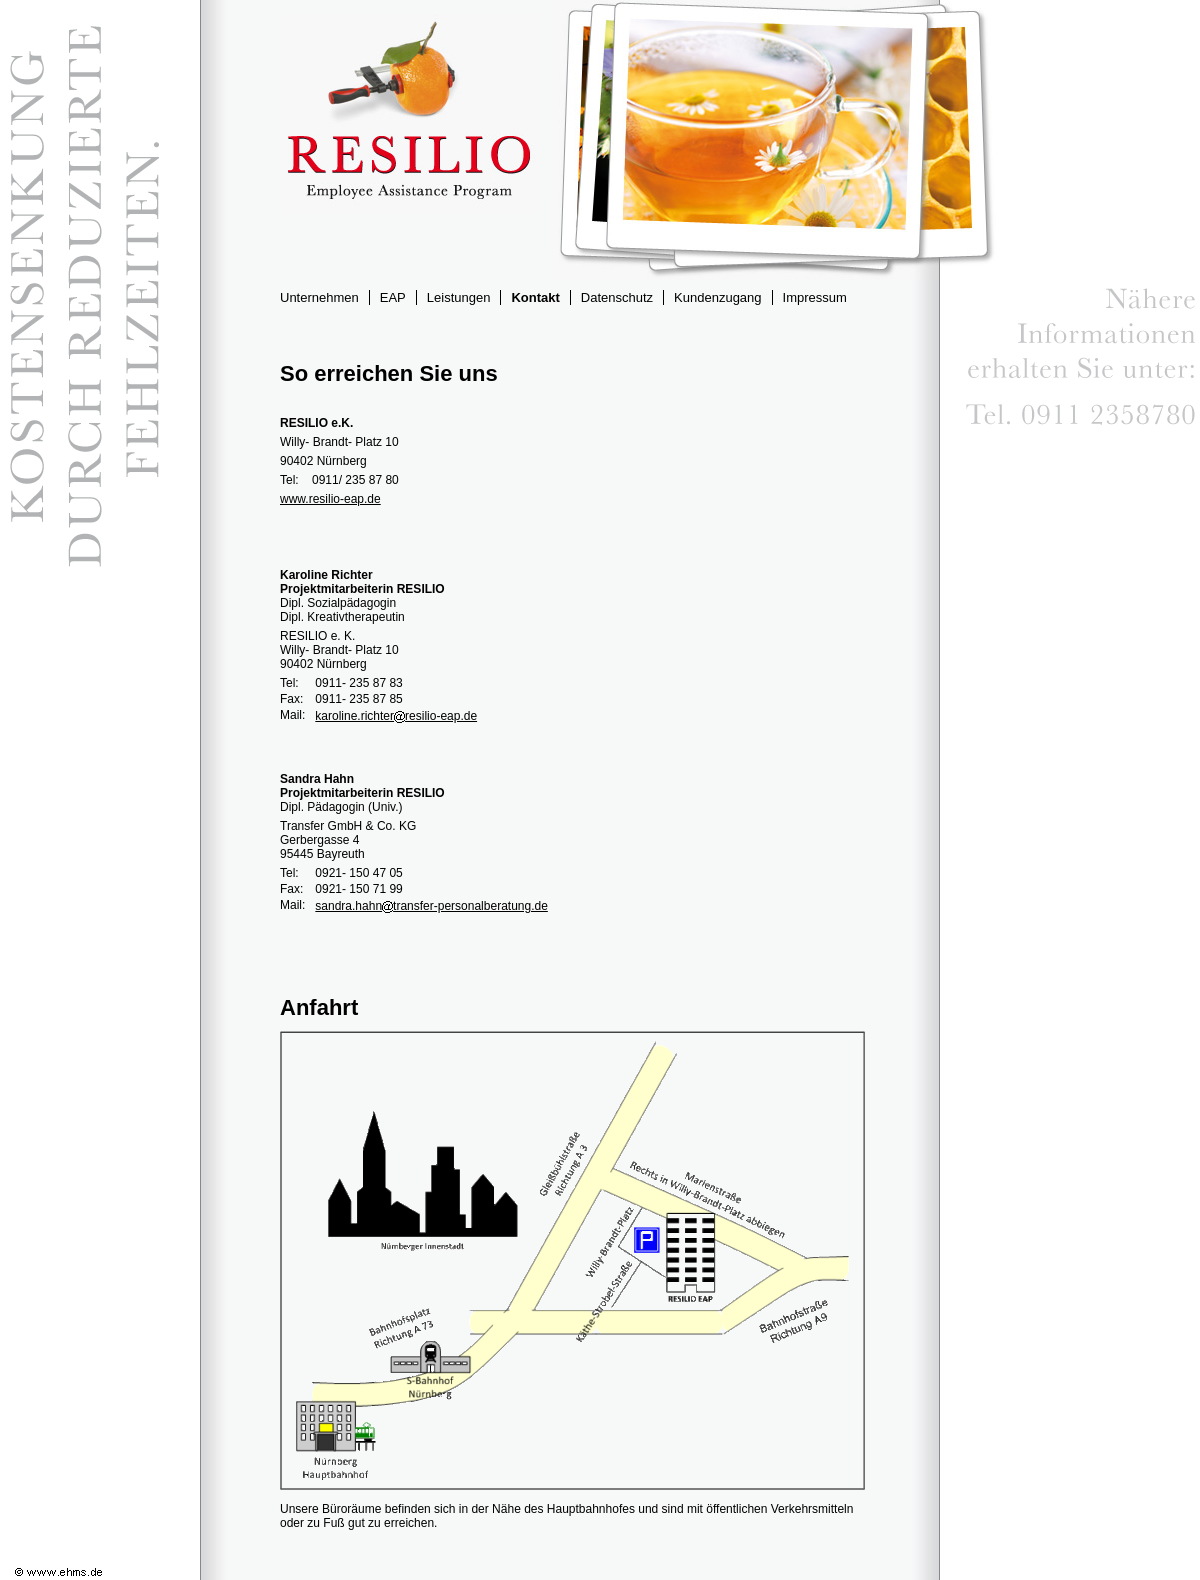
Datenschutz (617, 297)
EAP (393, 297)
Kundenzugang (717, 297)
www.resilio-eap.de (330, 499)
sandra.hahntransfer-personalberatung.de (431, 906)
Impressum (815, 297)
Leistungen (459, 297)
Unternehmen (319, 297)
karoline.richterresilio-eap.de (396, 716)
